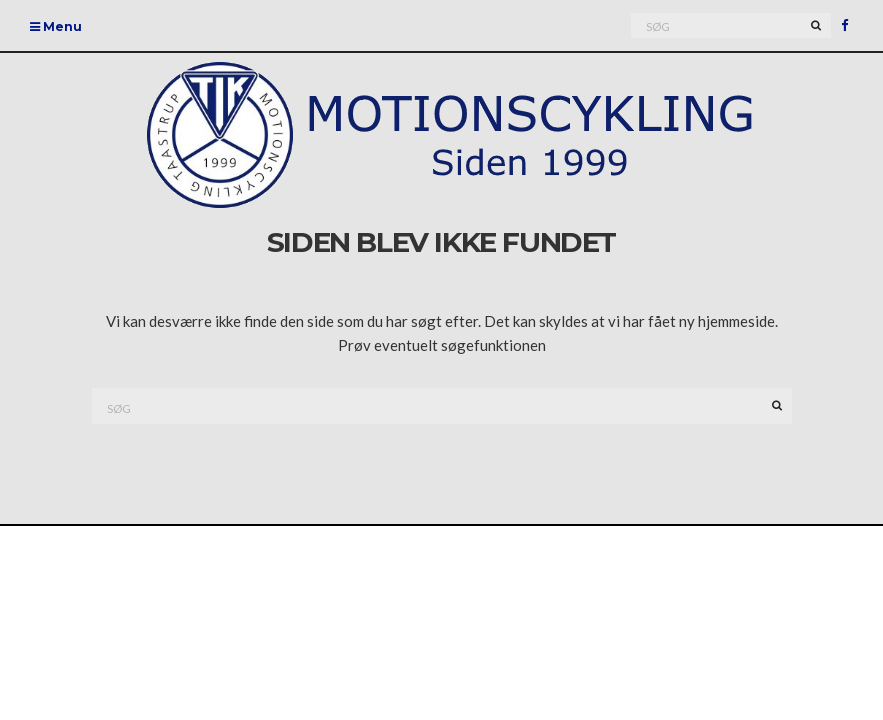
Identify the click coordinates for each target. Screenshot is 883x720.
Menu (56, 26)
